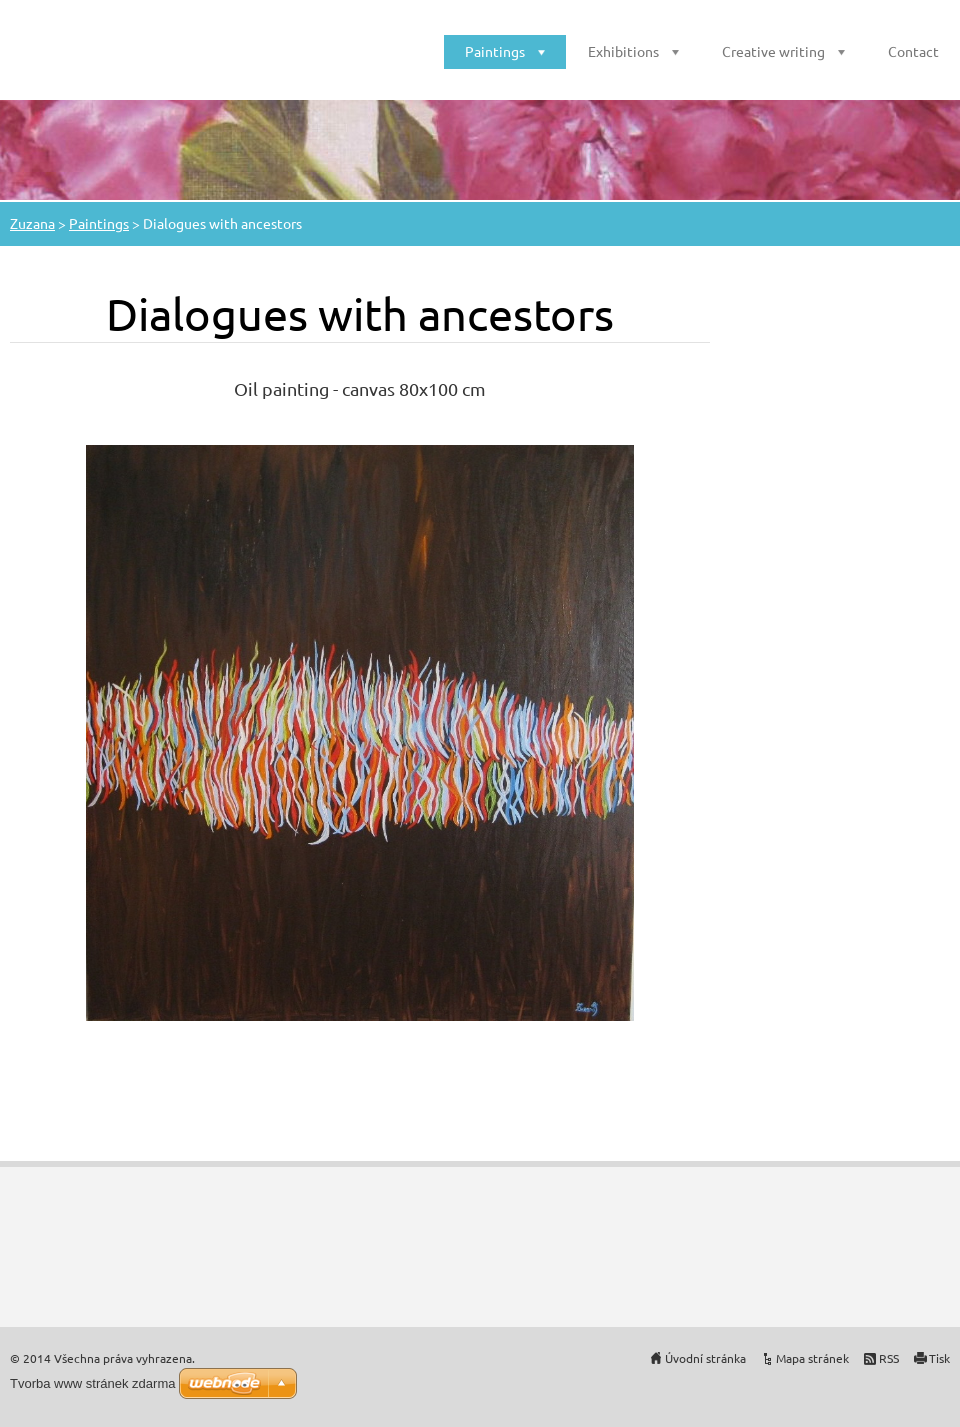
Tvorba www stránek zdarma (92, 1383)
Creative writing (773, 51)
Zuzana (32, 223)
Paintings (495, 51)
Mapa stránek (812, 1358)
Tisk (939, 1358)
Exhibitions (623, 51)
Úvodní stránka (705, 1358)
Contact (913, 51)
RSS (889, 1358)
